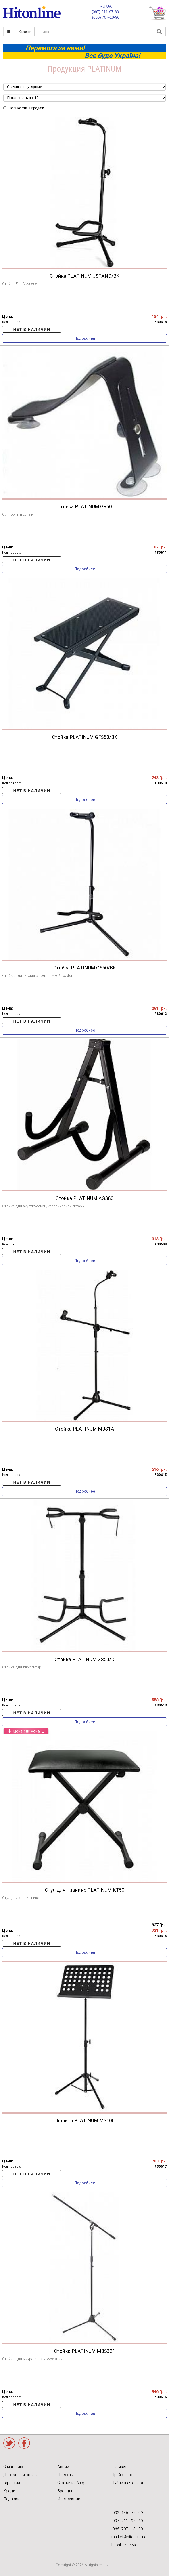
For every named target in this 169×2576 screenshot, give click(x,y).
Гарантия (11, 2482)
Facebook (24, 2443)
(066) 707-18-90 (105, 17)
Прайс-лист (122, 2474)
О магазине (13, 2466)
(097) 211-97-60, (106, 12)
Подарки (11, 2498)
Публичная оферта (128, 2482)
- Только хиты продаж (23, 108)
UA (109, 6)
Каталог (25, 32)
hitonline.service (125, 2544)
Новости (65, 2474)
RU (102, 6)
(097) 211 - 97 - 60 (127, 2520)
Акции (63, 2466)
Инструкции (68, 2498)
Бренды (64, 2490)
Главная (118, 2466)
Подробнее (84, 338)
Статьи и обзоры (72, 2482)
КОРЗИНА (157, 13)
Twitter (9, 2443)
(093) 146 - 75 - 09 (127, 2512)
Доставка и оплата (20, 2474)
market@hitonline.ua (128, 2536)
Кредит (10, 2490)
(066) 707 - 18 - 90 (127, 2528)
